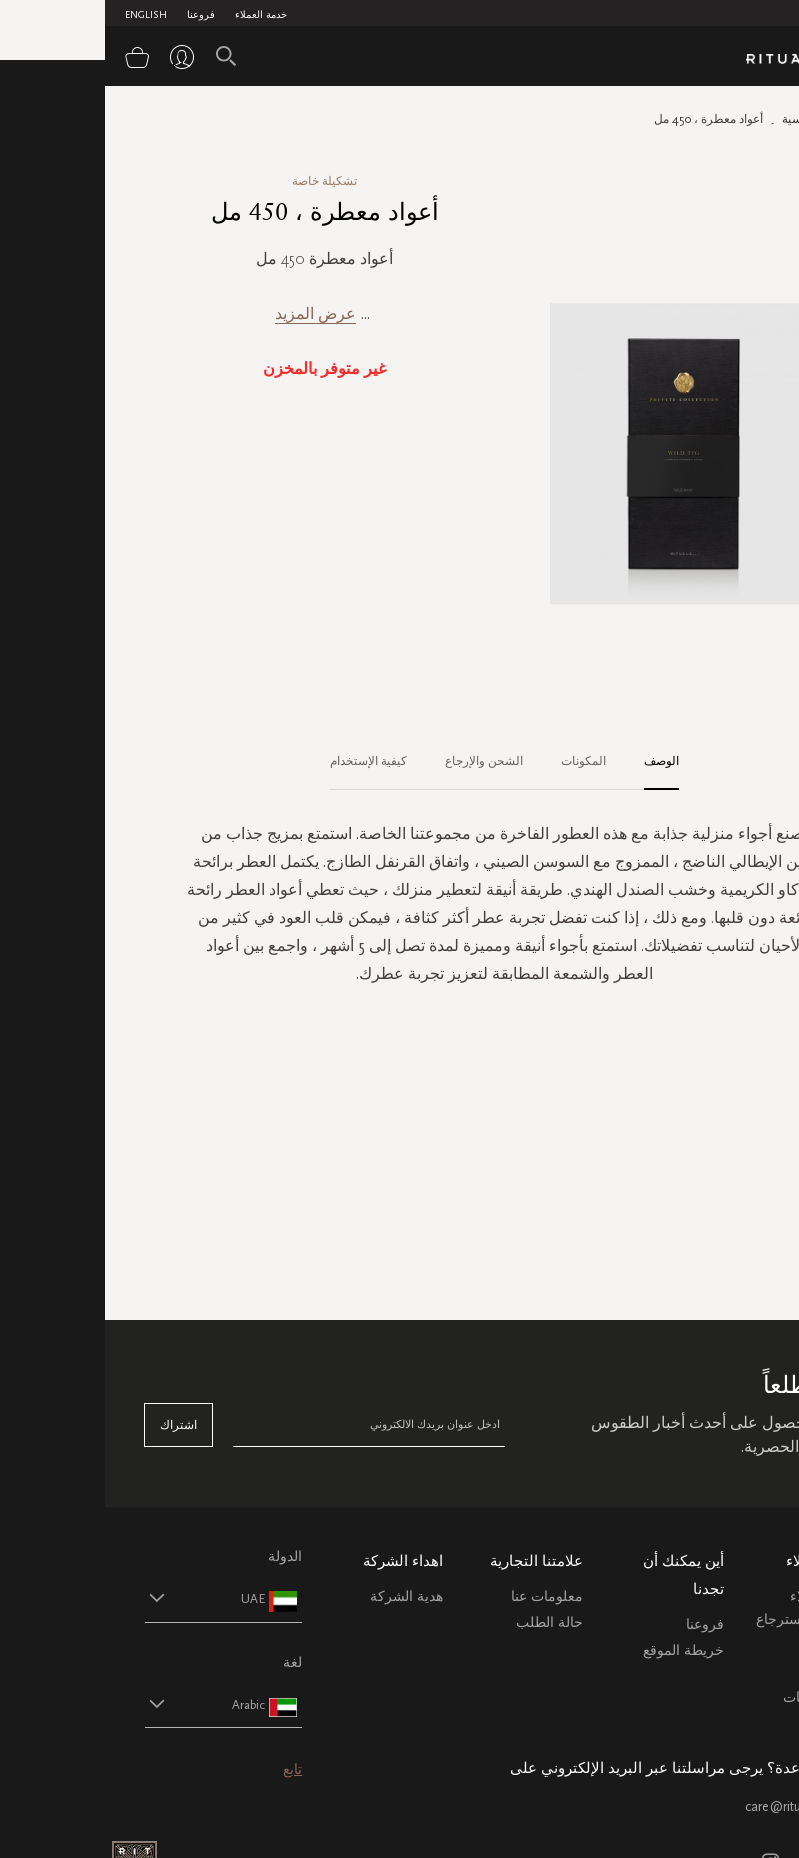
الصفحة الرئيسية (718, 119)
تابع (187, 1769)
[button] (100, 1598)
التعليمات (732, 1645)
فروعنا (96, 15)
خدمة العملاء (156, 15)
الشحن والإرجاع (379, 761)
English (41, 15)
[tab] (546, 762)
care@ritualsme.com (699, 1806)
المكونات (478, 761)
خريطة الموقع (578, 1650)
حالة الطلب (444, 1622)
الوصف (556, 761)
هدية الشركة (301, 1596)
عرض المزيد (210, 313)
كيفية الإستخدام (263, 761)
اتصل (743, 1671)
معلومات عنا (442, 1596)
